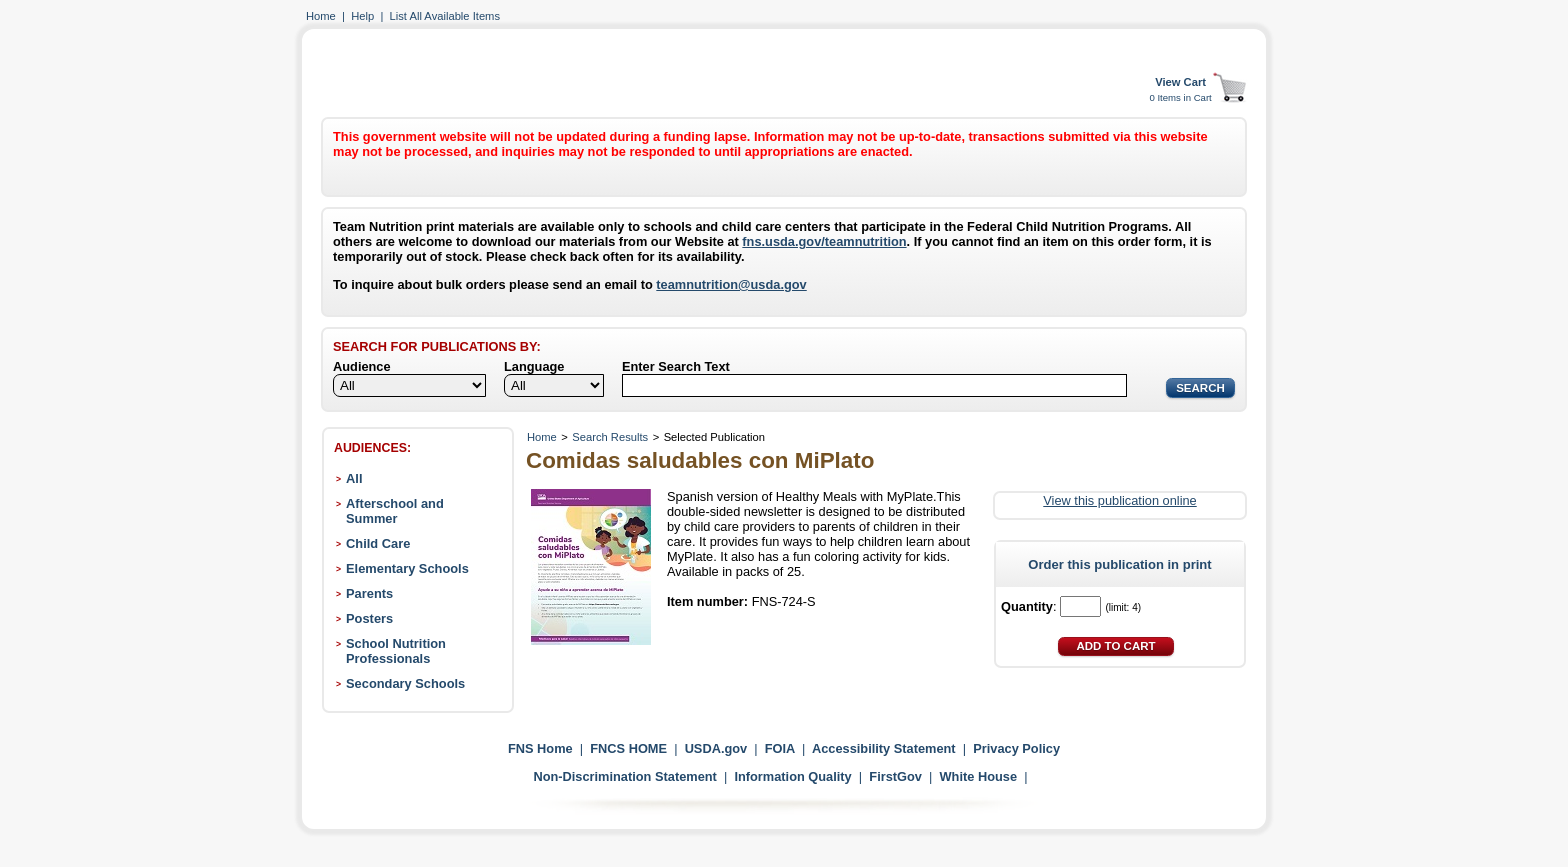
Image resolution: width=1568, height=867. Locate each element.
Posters (369, 618)
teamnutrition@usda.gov (731, 284)
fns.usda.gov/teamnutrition (824, 241)
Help (362, 16)
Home (321, 16)
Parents (369, 593)
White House (979, 776)
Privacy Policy (1016, 748)
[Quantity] (1080, 606)
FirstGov (895, 776)
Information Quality (792, 776)
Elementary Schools (407, 568)
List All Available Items (445, 16)
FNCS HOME (628, 748)
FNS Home (540, 748)
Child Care (378, 543)
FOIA (780, 748)
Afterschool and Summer (395, 511)
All (354, 478)
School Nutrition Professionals (396, 651)
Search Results (610, 437)
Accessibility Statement (884, 748)
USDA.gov (716, 748)
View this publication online (1119, 500)
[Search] (874, 385)
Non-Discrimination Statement (624, 776)
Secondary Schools (405, 683)
